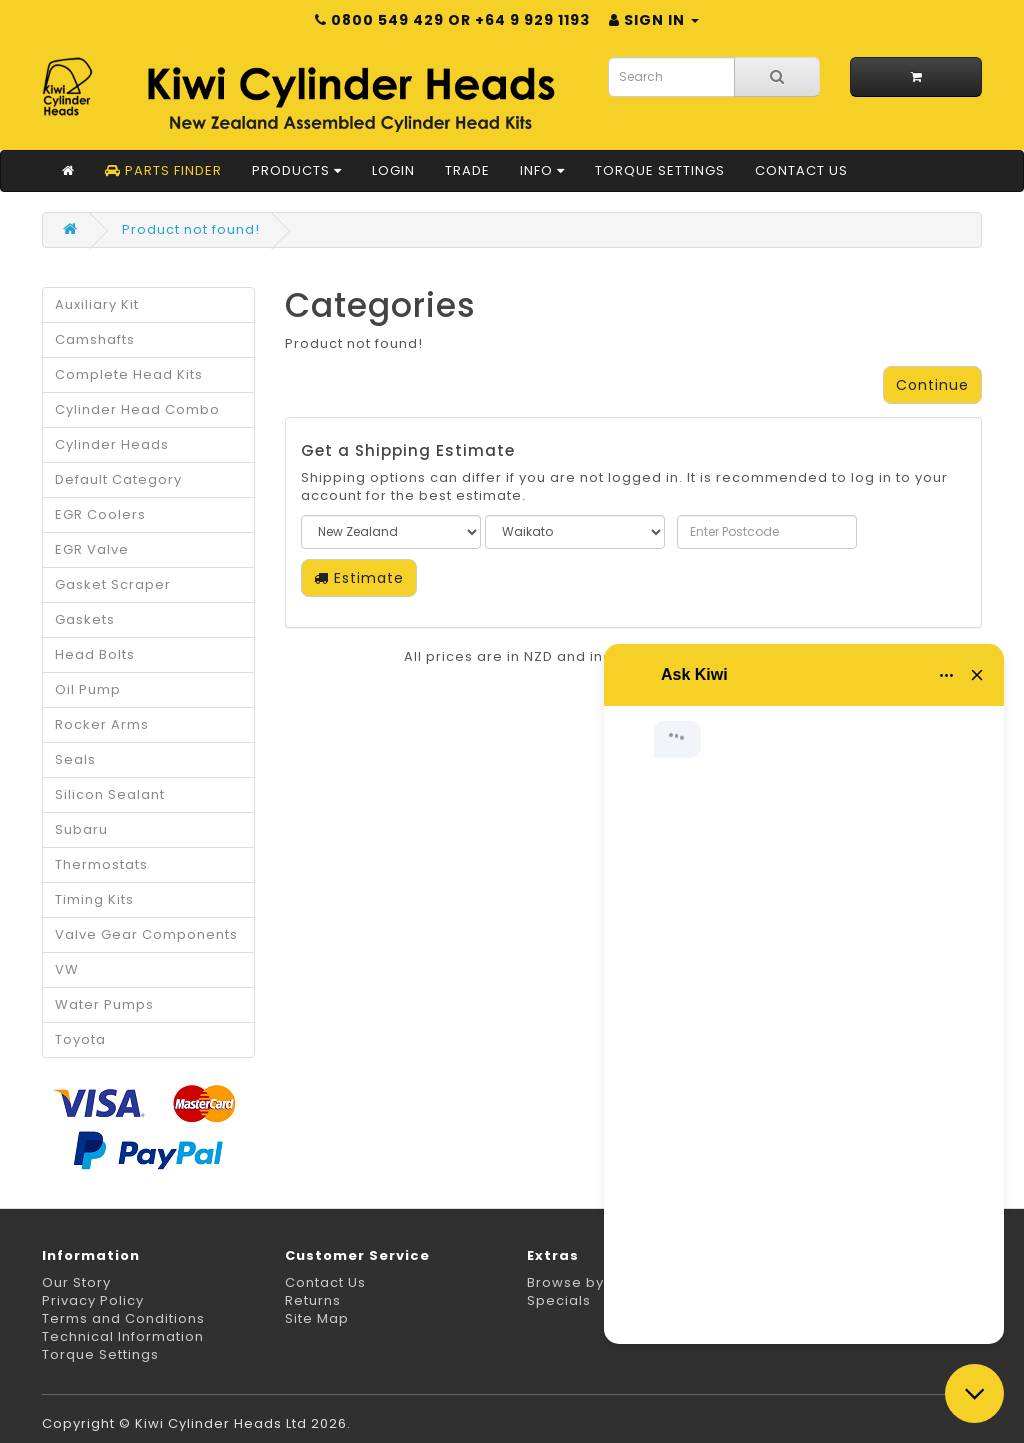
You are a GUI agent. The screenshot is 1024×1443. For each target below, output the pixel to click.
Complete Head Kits (129, 374)
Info (542, 170)
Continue (932, 385)
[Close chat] (974, 1393)
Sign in (654, 20)
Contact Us (801, 170)
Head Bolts (95, 654)
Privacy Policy (93, 1300)
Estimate (359, 578)
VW (67, 969)
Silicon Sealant (110, 794)
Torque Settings (660, 170)
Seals (75, 759)
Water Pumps (104, 1004)
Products (297, 170)
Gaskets (85, 619)
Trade (467, 170)
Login (393, 170)
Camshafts (95, 339)
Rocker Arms (102, 724)
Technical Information (123, 1336)
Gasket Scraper (113, 584)
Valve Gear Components (146, 934)
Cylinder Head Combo (137, 409)
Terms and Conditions (123, 1318)
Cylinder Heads (112, 444)
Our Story (76, 1282)
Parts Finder (163, 170)
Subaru (81, 829)
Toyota (80, 1039)
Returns (313, 1300)
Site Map (317, 1318)
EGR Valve (92, 549)
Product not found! (191, 229)
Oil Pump (88, 689)
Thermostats (101, 864)
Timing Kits (94, 899)
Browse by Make (587, 1282)
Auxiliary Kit (97, 304)
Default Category (118, 479)
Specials (559, 1300)
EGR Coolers (100, 514)
